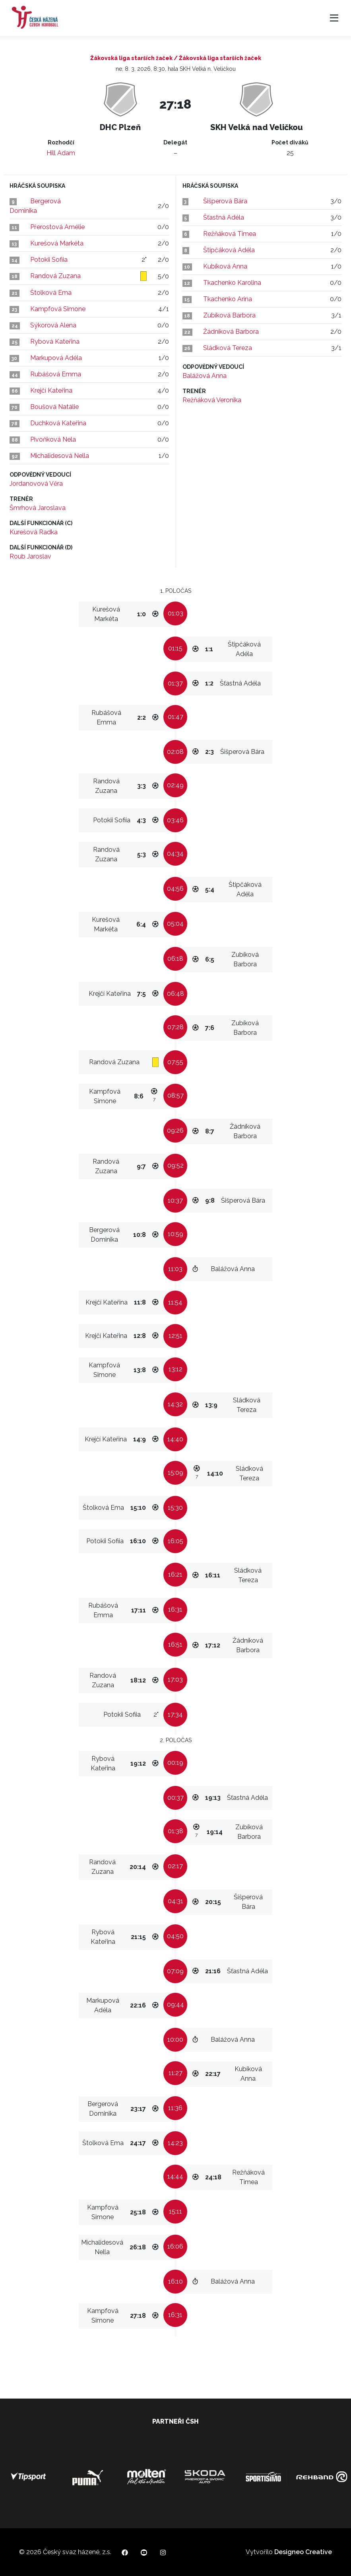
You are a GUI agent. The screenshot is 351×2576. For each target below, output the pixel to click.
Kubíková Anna (225, 266)
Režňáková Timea (229, 234)
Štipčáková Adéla (229, 250)
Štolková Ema (51, 292)
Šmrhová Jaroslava (38, 508)
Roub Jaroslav (30, 556)
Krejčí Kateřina (51, 390)
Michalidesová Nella (59, 456)
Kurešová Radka (34, 532)
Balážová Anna (204, 376)
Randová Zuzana (55, 276)
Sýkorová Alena (53, 325)
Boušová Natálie (54, 407)
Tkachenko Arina (227, 299)
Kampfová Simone (57, 309)
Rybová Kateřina (55, 341)
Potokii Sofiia (49, 259)
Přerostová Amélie (57, 227)
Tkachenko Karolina (232, 282)
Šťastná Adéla (223, 217)
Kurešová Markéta (56, 243)
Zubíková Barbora (229, 315)
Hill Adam (61, 153)
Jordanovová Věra (36, 483)
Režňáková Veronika (211, 400)
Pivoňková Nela (53, 439)
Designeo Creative (303, 2552)
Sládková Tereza (227, 348)
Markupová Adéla (56, 358)
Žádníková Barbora (231, 331)
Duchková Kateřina (58, 423)
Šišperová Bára (225, 201)
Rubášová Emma (55, 374)
